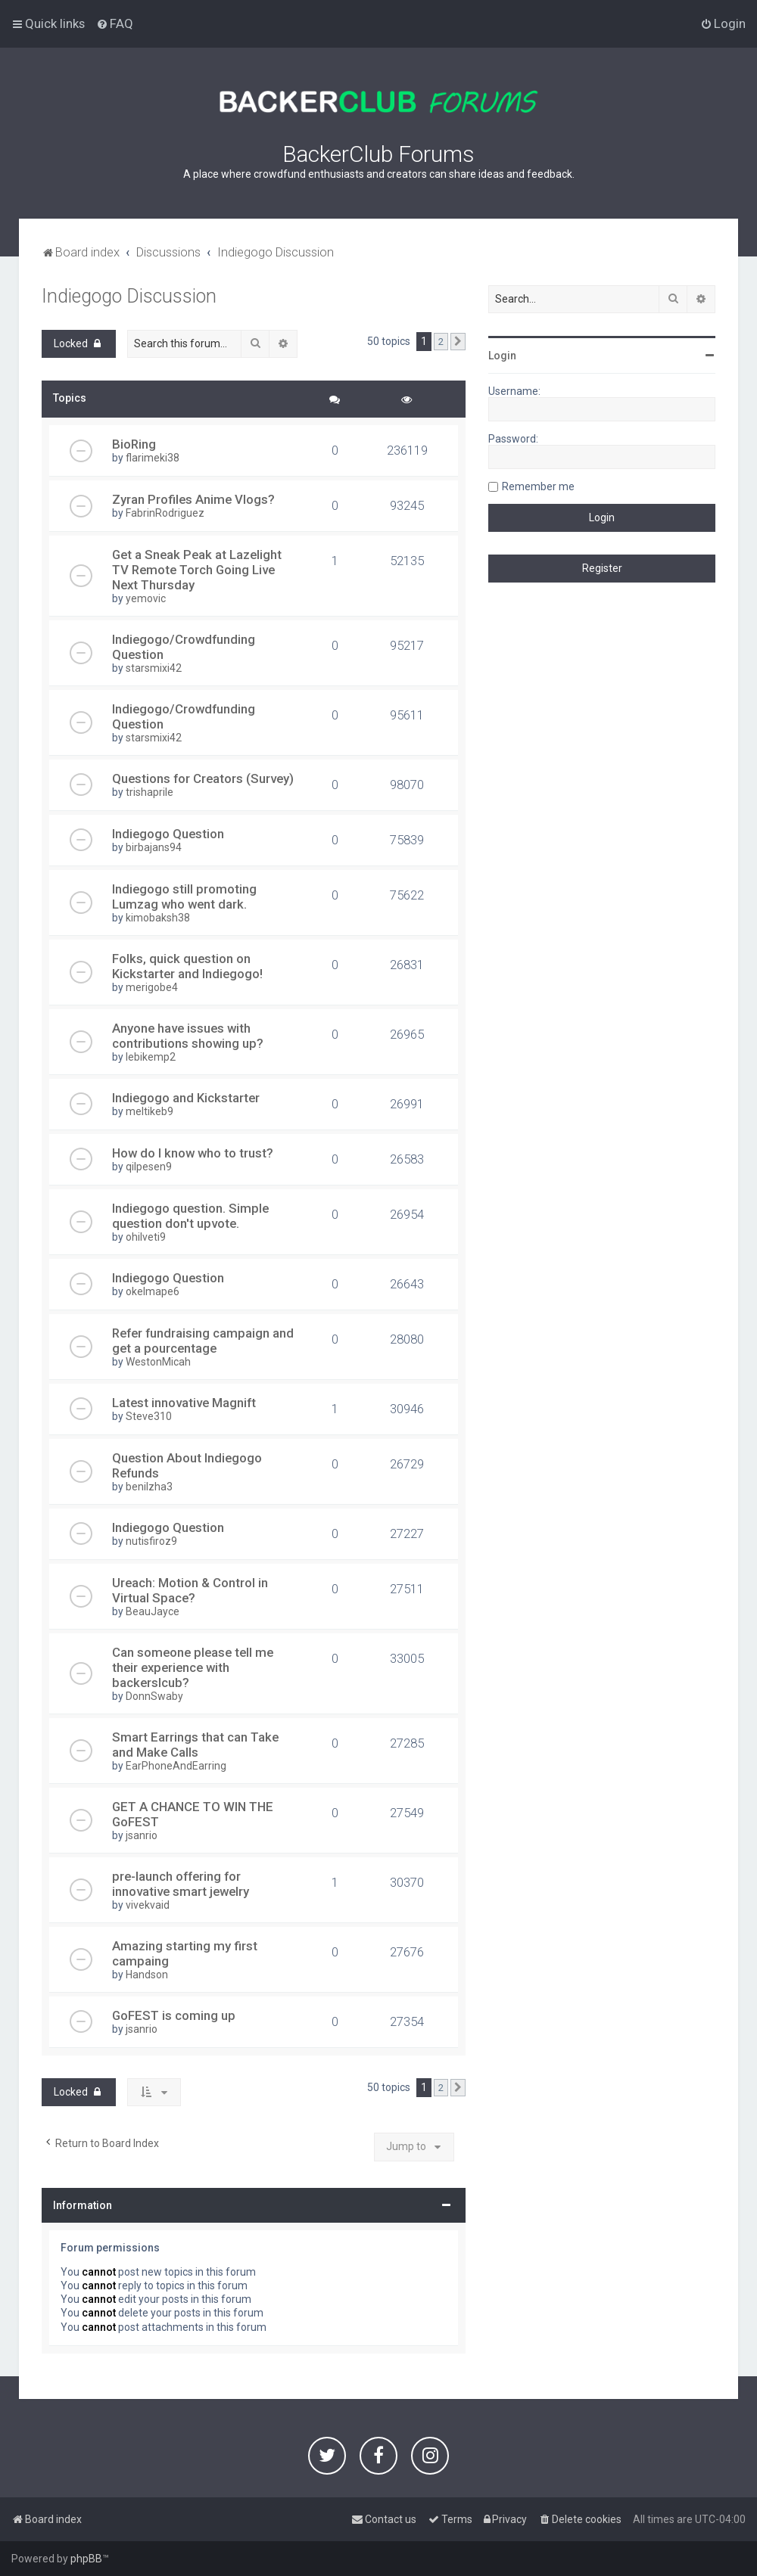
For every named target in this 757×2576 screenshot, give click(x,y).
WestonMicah (158, 1362)
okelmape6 (152, 1291)
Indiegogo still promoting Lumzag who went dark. (184, 896)
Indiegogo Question (168, 833)
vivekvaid (148, 1905)
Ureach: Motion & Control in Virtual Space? (190, 1590)
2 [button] (441, 341)
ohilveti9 (146, 1237)
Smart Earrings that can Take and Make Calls (195, 1744)
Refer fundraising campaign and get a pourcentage (203, 1340)
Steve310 (149, 1416)
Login (502, 356)
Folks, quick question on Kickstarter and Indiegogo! (187, 966)
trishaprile (149, 792)
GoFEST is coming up (173, 2015)
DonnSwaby (154, 1696)
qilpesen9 (149, 1167)
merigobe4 (152, 987)
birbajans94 (154, 847)
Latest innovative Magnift (184, 1402)
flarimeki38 (152, 458)
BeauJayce (152, 1611)
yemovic (146, 598)
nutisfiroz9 (151, 1541)
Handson (147, 1975)
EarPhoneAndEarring (176, 1766)
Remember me (538, 486)
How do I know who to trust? (192, 1153)
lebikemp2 (151, 1057)
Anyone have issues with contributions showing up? (187, 1036)
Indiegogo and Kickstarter (186, 1097)
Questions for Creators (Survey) (203, 778)
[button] (458, 342)
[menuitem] (114, 23)
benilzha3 (149, 1487)
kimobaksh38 (158, 918)
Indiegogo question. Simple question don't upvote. (190, 1216)
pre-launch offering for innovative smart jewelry (180, 1884)
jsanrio (141, 1835)
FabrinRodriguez (165, 513)
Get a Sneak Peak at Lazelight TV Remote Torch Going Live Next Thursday (197, 569)
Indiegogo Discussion (129, 296)
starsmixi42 (154, 668)
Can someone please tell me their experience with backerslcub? (192, 1667)
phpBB (86, 2559)
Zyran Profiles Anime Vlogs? (193, 499)
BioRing (134, 444)
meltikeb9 (149, 1111)
